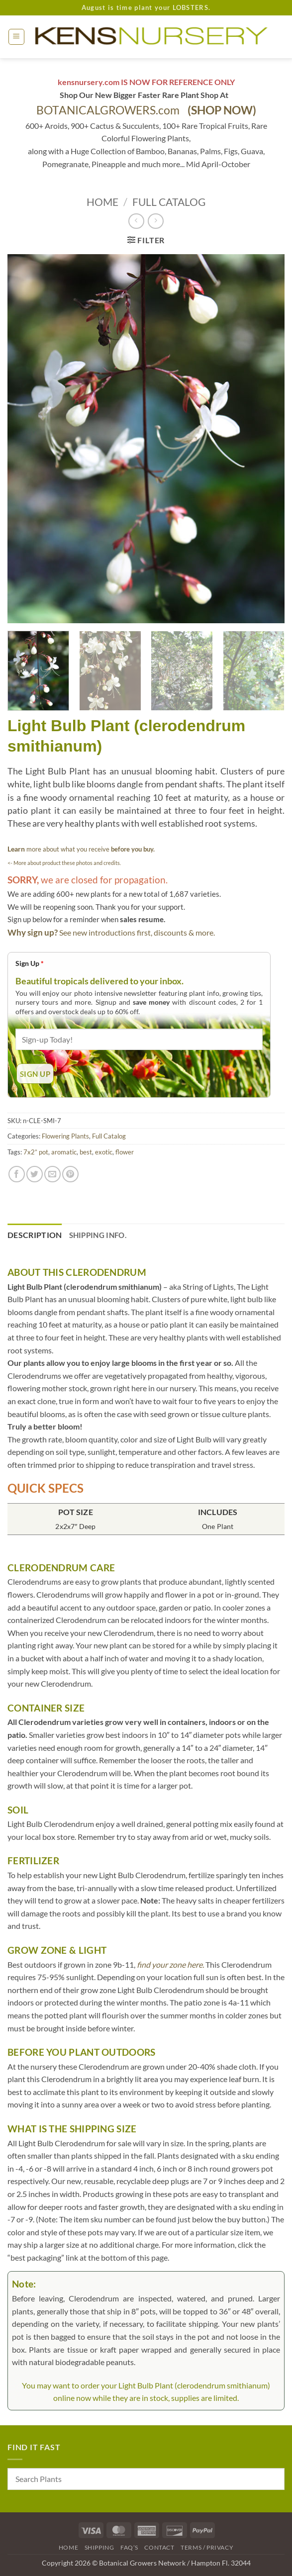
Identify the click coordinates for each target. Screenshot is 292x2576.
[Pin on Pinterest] (70, 1174)
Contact (159, 2547)
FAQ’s (129, 2547)
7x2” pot (35, 1152)
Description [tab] (34, 1235)
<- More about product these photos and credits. (64, 862)
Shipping (99, 2547)
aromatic (64, 1152)
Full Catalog (168, 201)
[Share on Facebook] (16, 1174)
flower (124, 1152)
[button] (16, 37)
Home (102, 201)
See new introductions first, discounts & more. (137, 932)
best (86, 1152)
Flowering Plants (65, 1136)
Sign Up (29, 963)
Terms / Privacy (207, 2547)
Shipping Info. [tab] (97, 1235)
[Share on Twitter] (34, 1174)
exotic (103, 1152)
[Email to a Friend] (52, 1174)
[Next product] (136, 221)
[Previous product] (155, 221)
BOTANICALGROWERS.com (146, 110)
